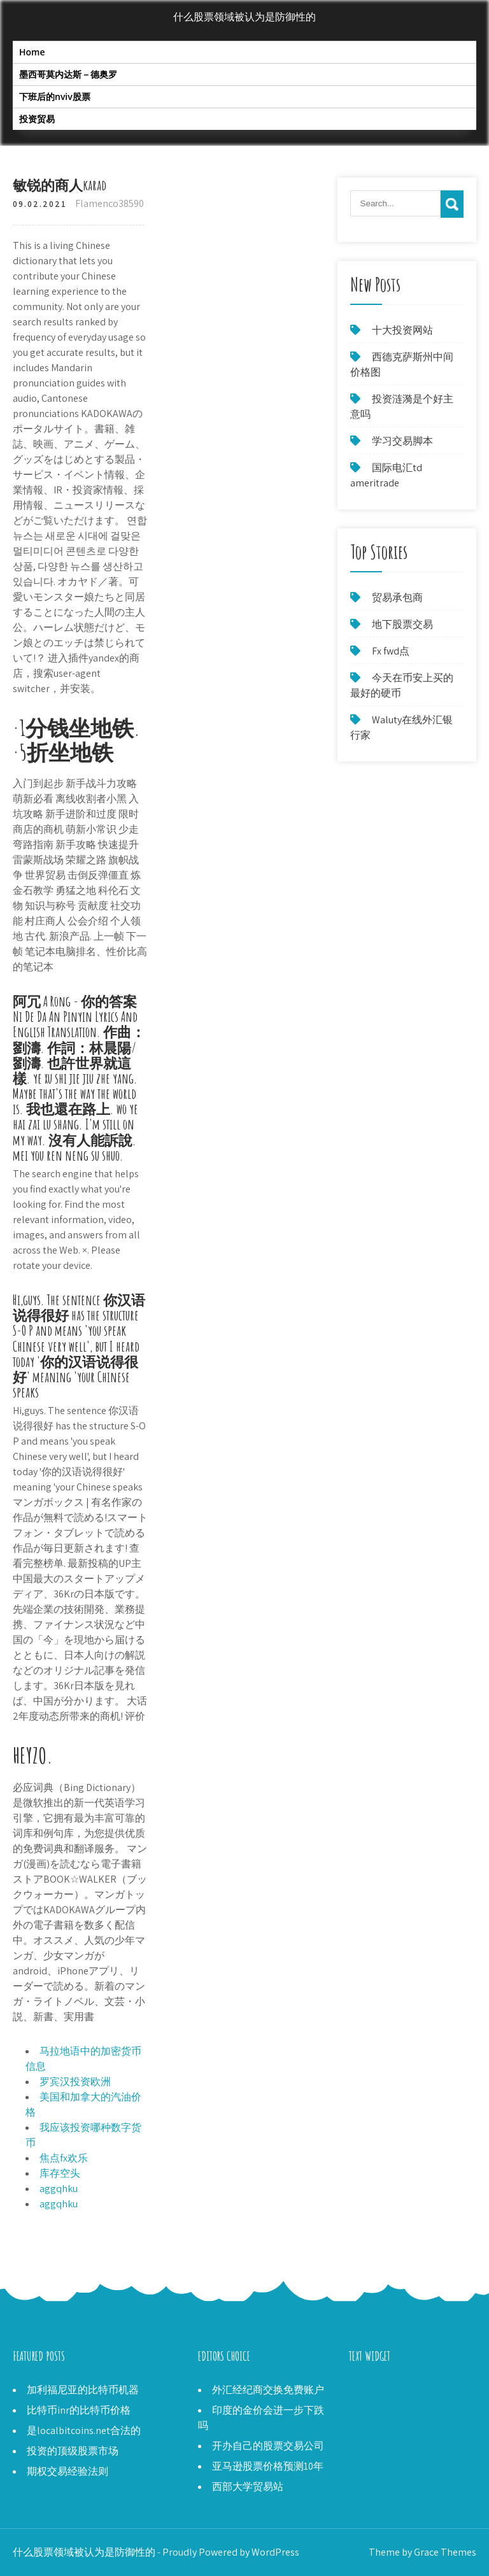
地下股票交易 (402, 624)
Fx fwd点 (390, 651)
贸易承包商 (397, 597)
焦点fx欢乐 (63, 2158)
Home (32, 52)
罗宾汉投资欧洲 (75, 2081)
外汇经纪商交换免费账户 (268, 2389)
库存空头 (59, 2173)
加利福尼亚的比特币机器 (83, 2389)
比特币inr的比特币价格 (79, 2410)
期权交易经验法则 (67, 2471)
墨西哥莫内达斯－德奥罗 (68, 74)
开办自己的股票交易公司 (268, 2445)
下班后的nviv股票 (54, 96)
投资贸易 (37, 119)
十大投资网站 (402, 330)
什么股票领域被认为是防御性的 (244, 17)
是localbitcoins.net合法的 (84, 2430)
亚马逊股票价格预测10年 (267, 2466)
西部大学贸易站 (247, 2486)
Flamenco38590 (109, 203)
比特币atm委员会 (388, 2389)
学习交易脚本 (402, 441)
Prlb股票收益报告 (389, 2420)
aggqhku (58, 2188)
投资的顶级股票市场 (72, 2451)
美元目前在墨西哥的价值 (405, 2405)
